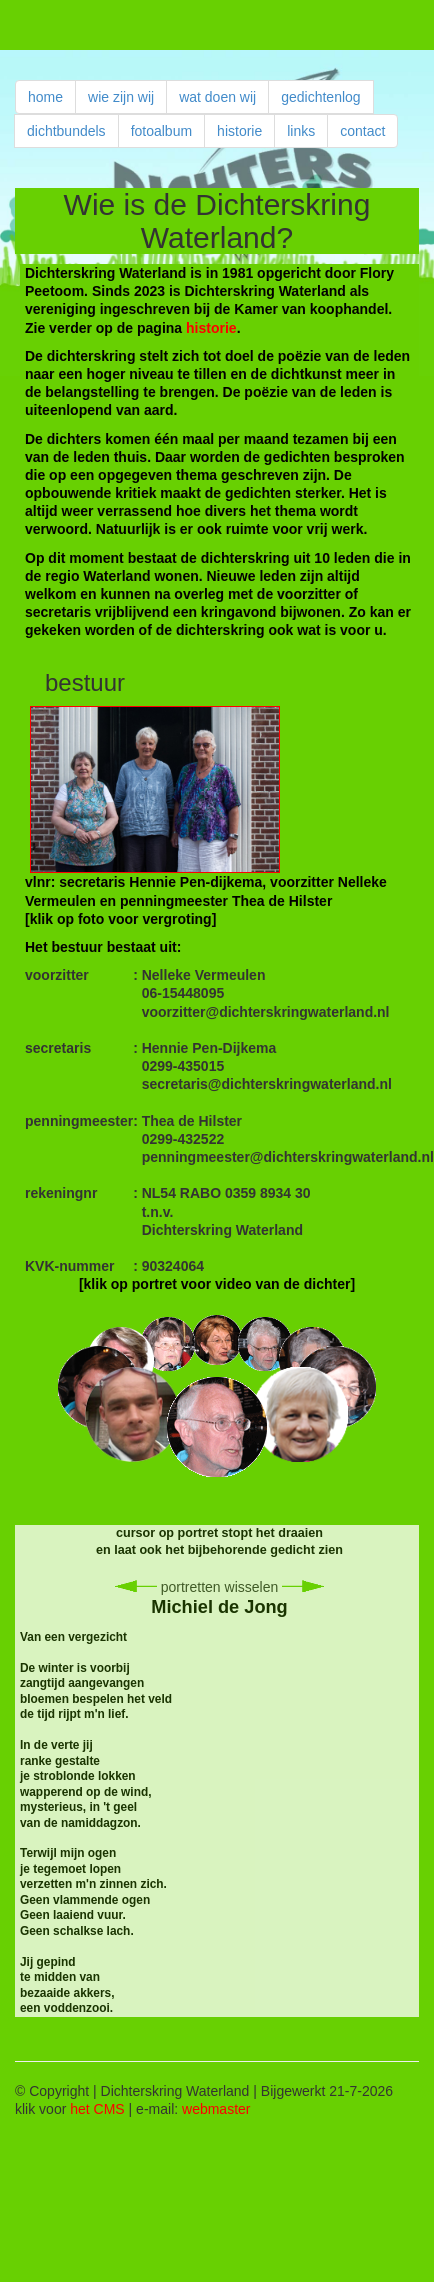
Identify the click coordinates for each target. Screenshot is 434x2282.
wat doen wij (217, 97)
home (45, 97)
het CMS (97, 2109)
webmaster (216, 2109)
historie (239, 131)
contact (362, 131)
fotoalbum (161, 131)
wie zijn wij (121, 97)
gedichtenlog (320, 97)
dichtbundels (66, 131)
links (301, 131)
